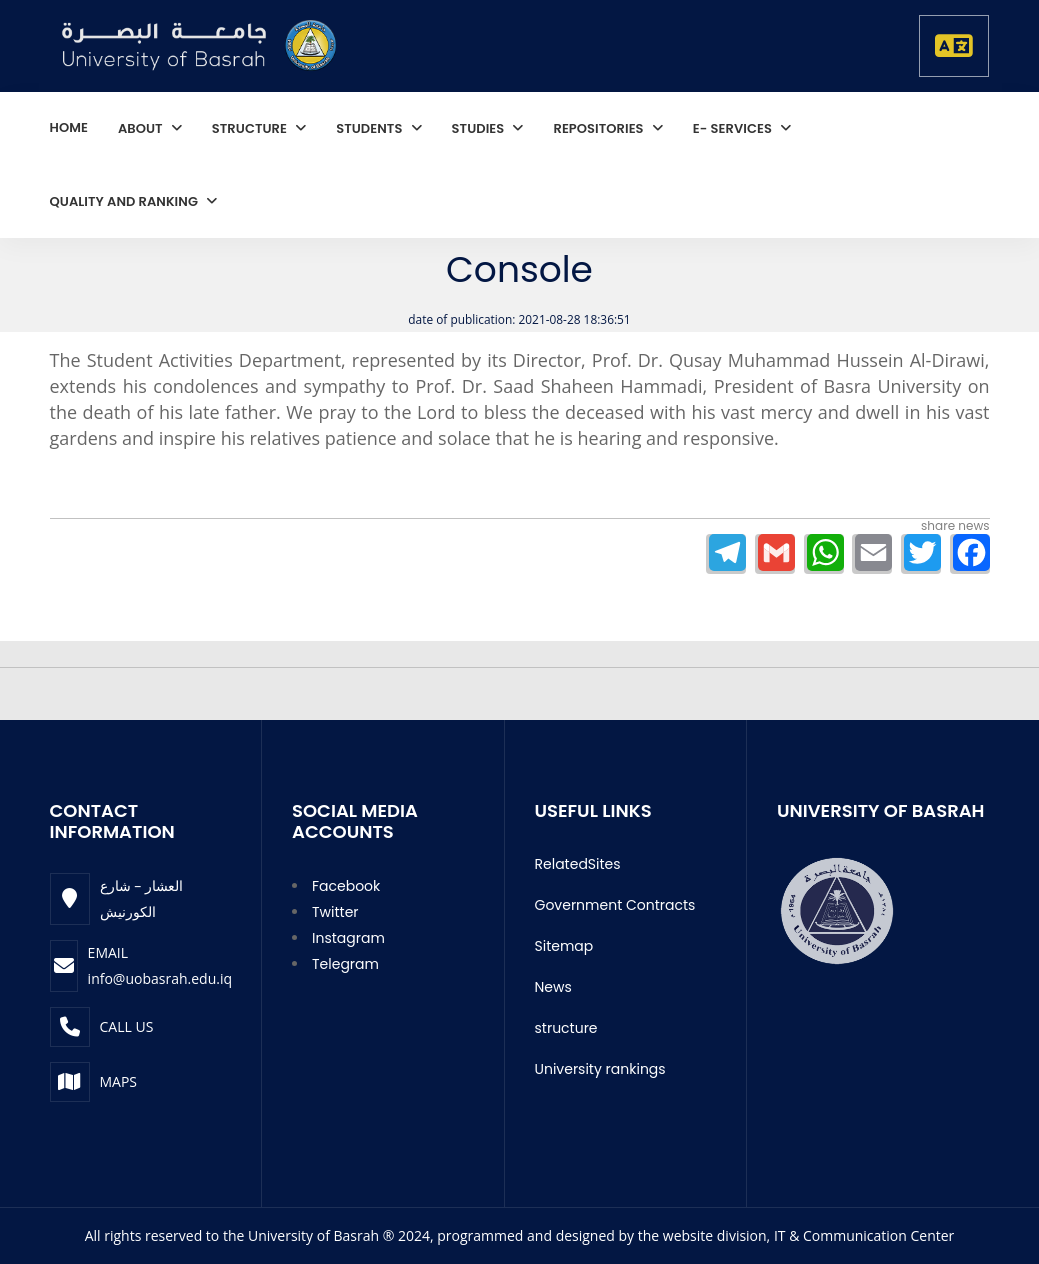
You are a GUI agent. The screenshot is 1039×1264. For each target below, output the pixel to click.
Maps (119, 1081)
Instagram (348, 938)
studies (480, 128)
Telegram (345, 964)
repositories (599, 128)
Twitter (335, 912)
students (370, 128)
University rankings (600, 1069)
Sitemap (564, 946)
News (553, 987)
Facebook (346, 886)
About (142, 128)
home (69, 127)
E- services (734, 128)
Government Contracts (615, 905)
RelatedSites (578, 864)
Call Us (127, 1026)
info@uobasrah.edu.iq (160, 978)
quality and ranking (126, 201)
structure (251, 128)
